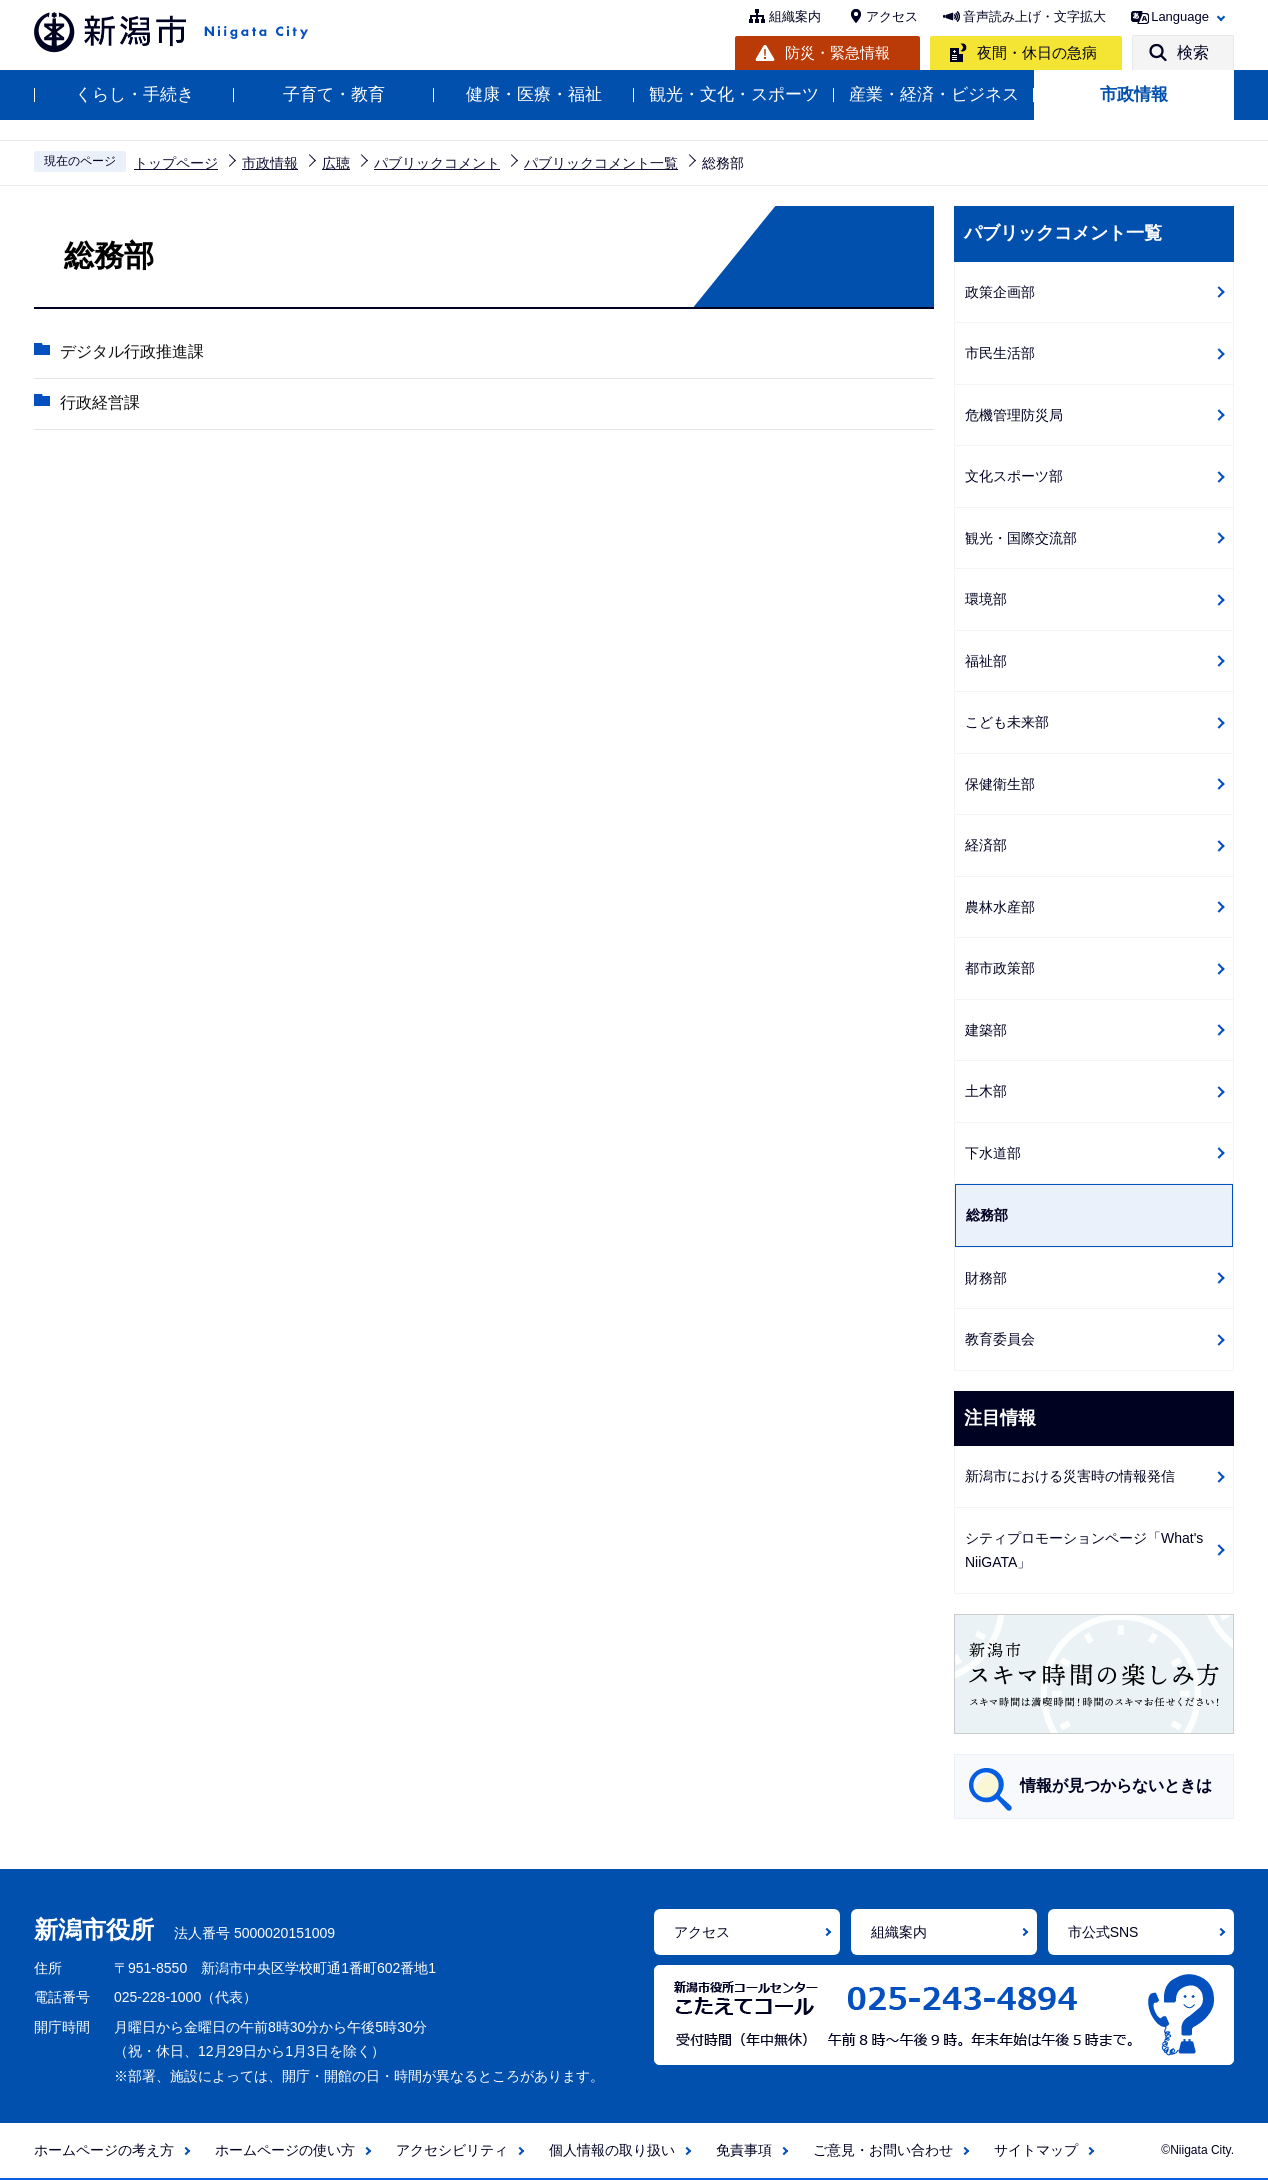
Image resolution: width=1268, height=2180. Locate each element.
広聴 (336, 163)
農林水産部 (1000, 907)
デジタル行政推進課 (131, 352)
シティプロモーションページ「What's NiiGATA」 (1084, 1550)
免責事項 (744, 2150)
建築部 (986, 1030)
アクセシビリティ (452, 2150)
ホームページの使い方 (285, 2150)
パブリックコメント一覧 (601, 163)
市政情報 (1134, 94)
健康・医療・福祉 (534, 94)
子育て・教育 (334, 94)
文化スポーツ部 (1014, 476)
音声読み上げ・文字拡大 (1034, 16)
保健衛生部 (1000, 784)
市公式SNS (1103, 1932)
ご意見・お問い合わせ (883, 2150)
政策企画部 (1000, 292)
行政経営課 (99, 403)
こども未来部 (1007, 722)
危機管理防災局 (1014, 415)
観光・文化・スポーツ (734, 94)
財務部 (986, 1278)
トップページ (176, 163)
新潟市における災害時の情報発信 (1070, 1476)
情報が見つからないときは (1116, 1785)
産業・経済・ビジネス (934, 94)
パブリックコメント (437, 163)
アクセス (892, 16)
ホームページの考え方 (104, 2150)
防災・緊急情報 (837, 52)
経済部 (986, 845)
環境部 (986, 599)
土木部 (986, 1091)
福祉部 (986, 661)
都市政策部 (1000, 968)
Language (1180, 16)
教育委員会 (1000, 1339)
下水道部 (993, 1153)
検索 (1193, 52)
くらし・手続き (134, 94)
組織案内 (795, 16)
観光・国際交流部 (1021, 538)
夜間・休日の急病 (1037, 52)
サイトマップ (1036, 2150)
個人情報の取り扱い (612, 2150)
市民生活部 (1000, 353)
